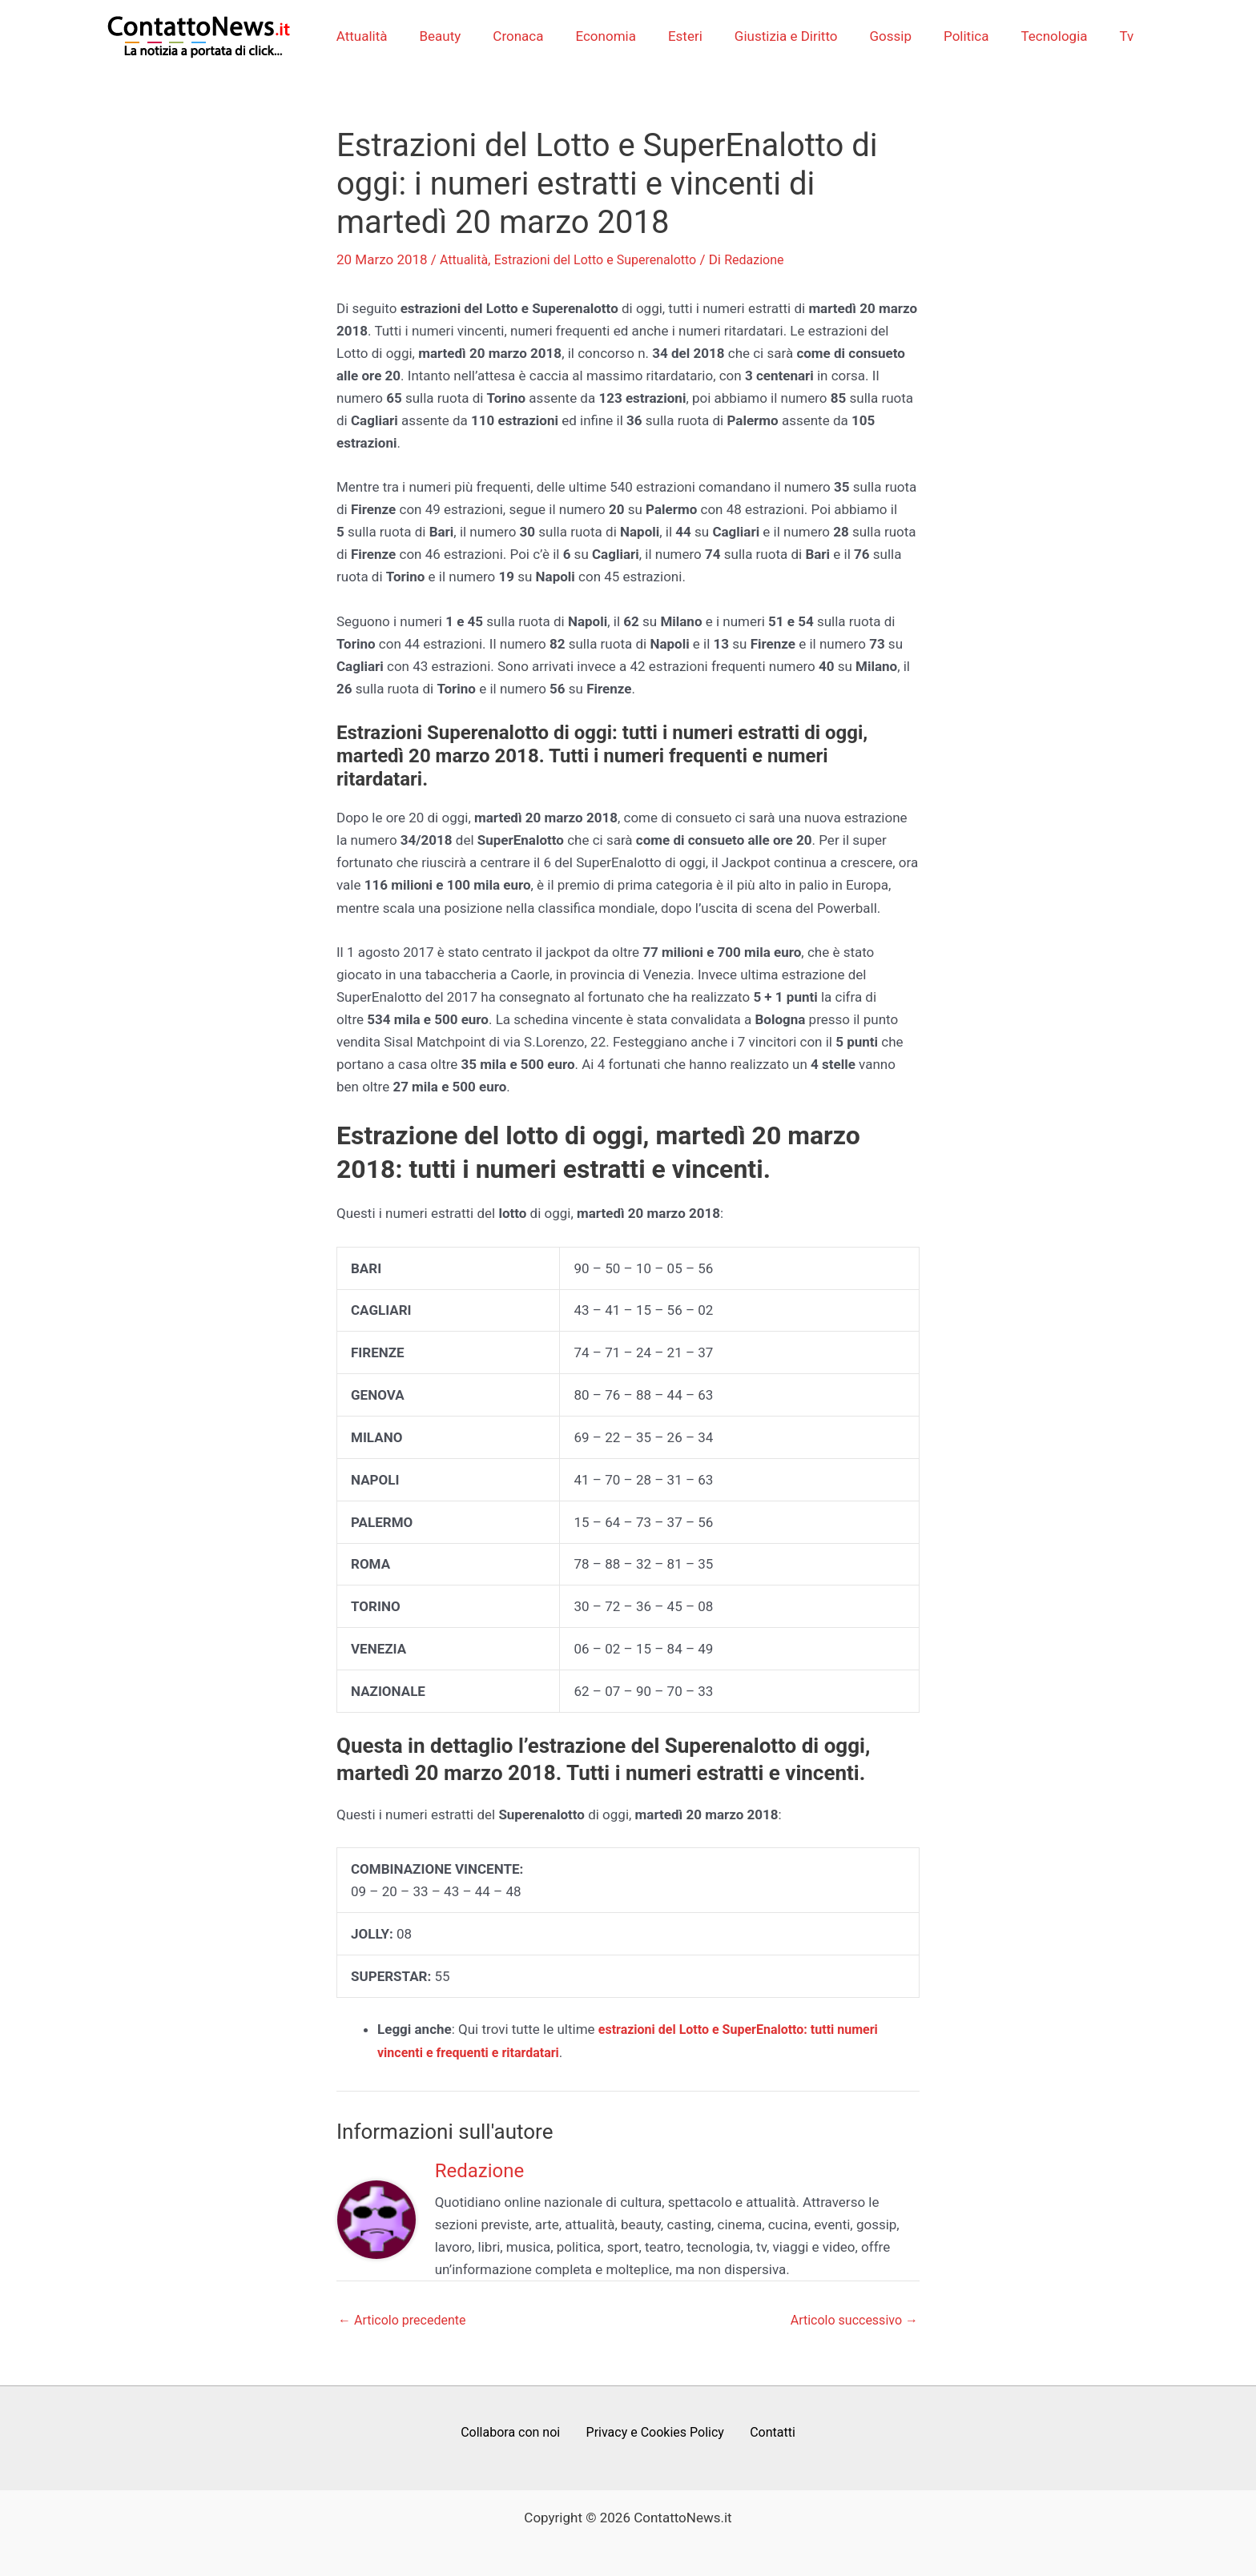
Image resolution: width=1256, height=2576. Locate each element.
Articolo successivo (850, 2319)
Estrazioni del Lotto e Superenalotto (604, 259)
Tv (1105, 36)
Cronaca (530, 36)
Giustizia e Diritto (783, 36)
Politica (954, 36)
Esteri (687, 36)
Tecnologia (1037, 36)
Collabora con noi (517, 2433)
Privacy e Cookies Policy (656, 2433)
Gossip (884, 36)
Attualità (383, 36)
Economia (612, 36)
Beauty (456, 36)
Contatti (767, 2433)
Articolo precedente (405, 2319)
